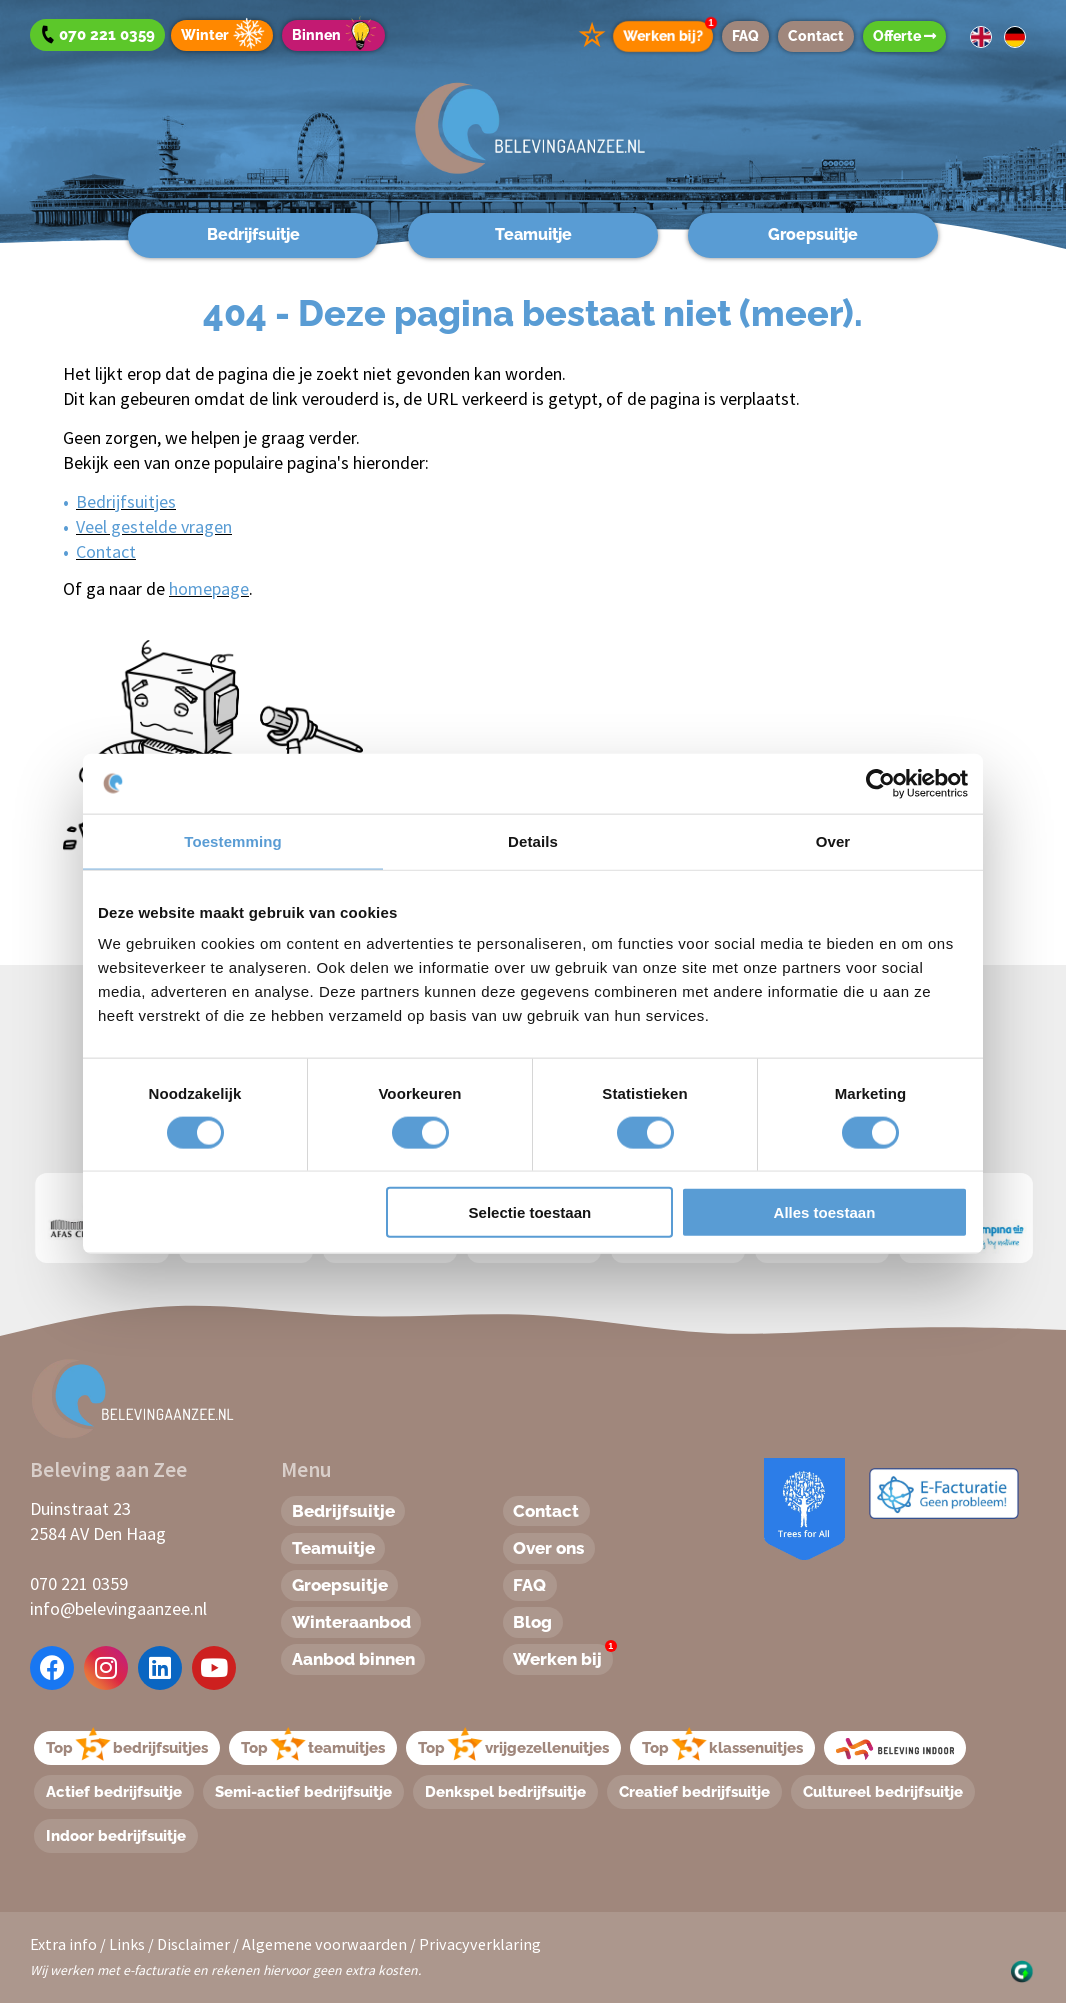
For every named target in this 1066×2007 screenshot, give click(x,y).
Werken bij (566, 1661)
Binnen (337, 35)
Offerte (904, 36)
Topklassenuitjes (723, 1747)
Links (127, 1948)
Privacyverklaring (480, 1948)
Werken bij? (668, 32)
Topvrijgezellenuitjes (514, 1747)
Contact (816, 36)
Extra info (63, 1948)
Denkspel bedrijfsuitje (506, 1793)
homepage (209, 588)
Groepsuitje (813, 234)
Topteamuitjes (314, 1747)
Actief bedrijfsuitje (115, 1793)
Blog (534, 1625)
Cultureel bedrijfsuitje (884, 1793)
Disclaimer (193, 1948)
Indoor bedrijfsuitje (117, 1838)
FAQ (745, 36)
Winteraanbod (356, 1625)
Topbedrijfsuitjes (128, 1747)
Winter (225, 35)
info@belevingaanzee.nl (118, 1608)
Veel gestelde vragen (154, 526)
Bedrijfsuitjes (126, 501)
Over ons (552, 1549)
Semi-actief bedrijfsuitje (304, 1793)
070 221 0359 (79, 1583)
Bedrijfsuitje (253, 234)
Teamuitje (533, 234)
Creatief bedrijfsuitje (695, 1793)
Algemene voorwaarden (324, 1948)
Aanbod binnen (359, 1663)
